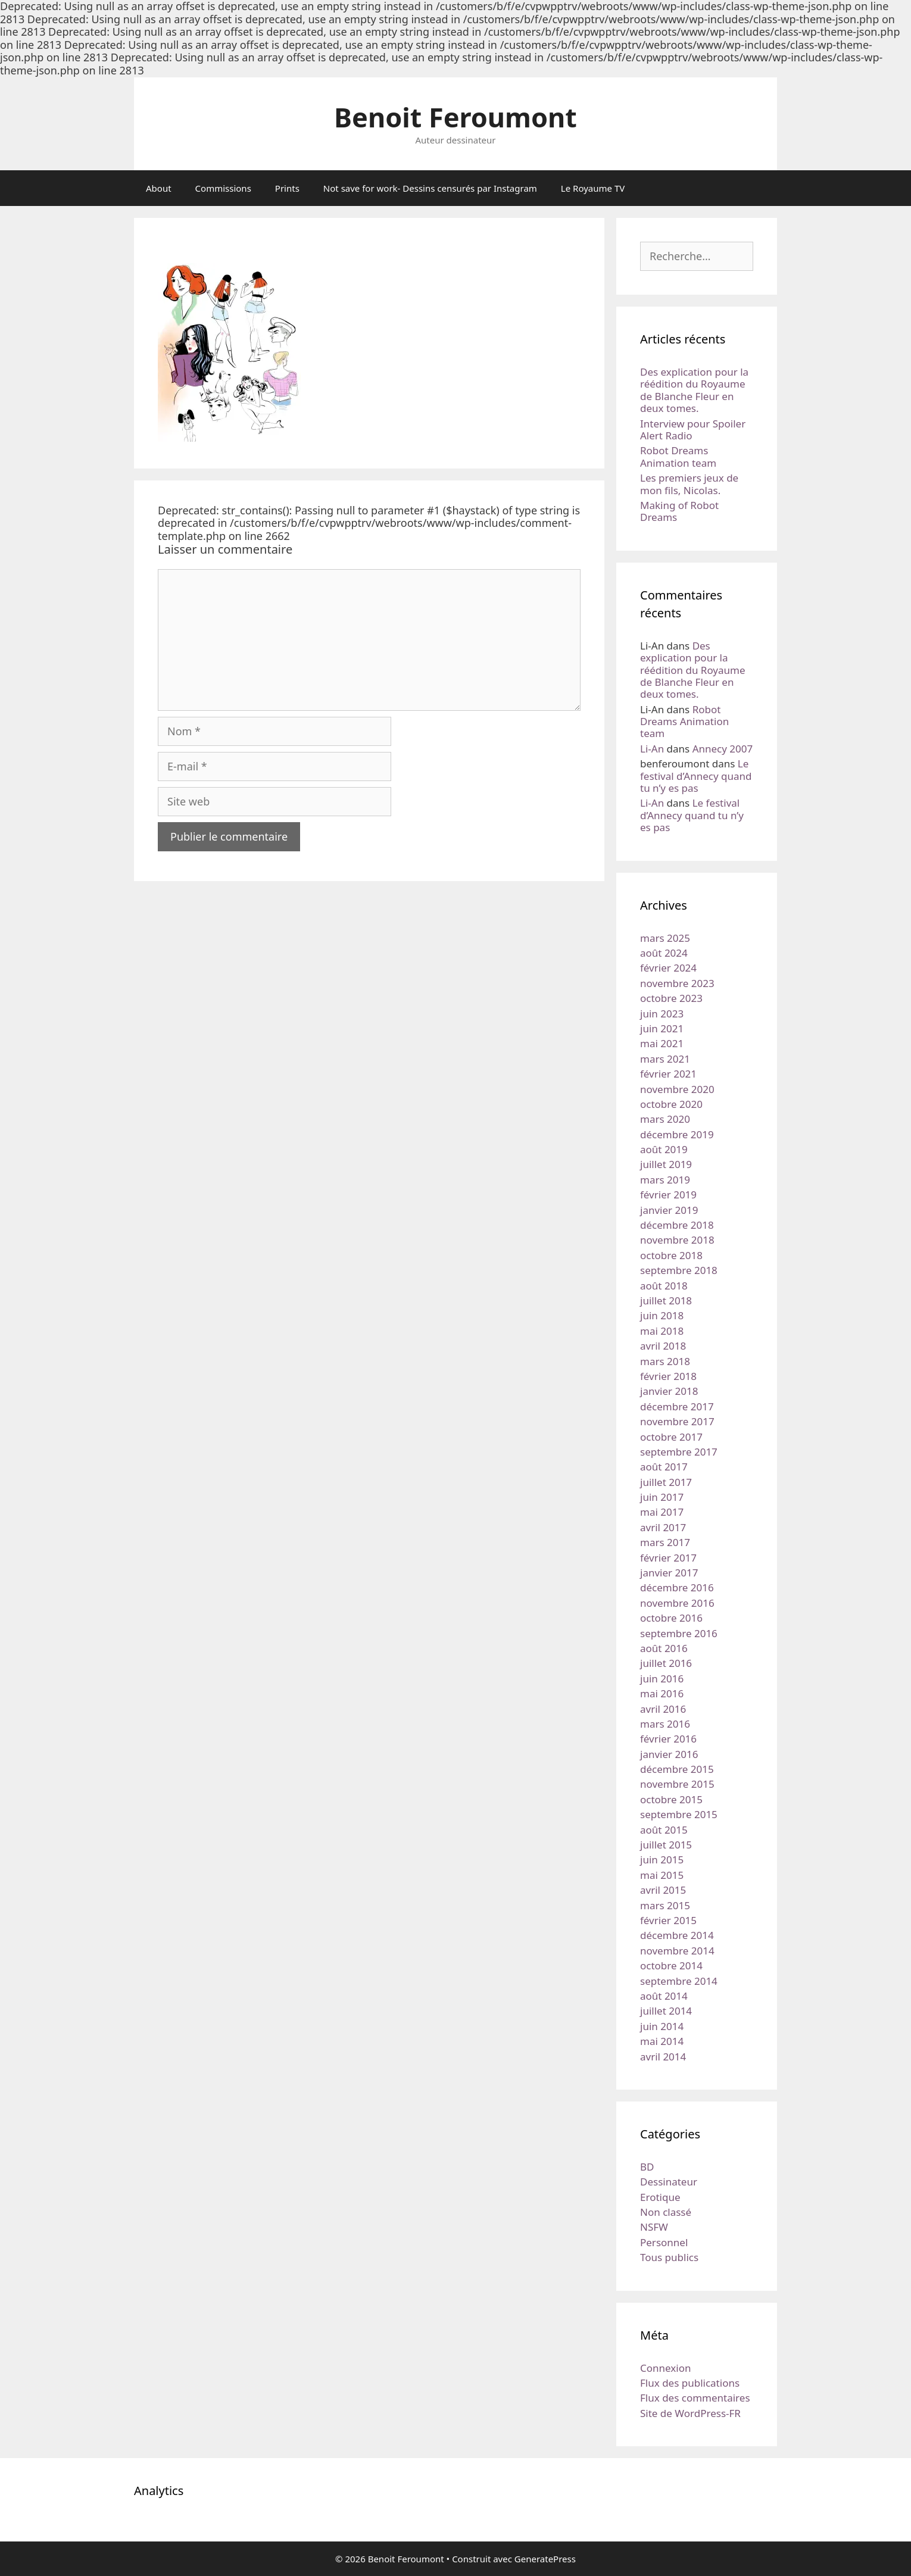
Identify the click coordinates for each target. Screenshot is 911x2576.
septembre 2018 (678, 1270)
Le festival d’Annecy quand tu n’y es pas (696, 776)
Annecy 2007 (722, 748)
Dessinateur (668, 2181)
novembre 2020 (677, 1089)
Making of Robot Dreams (679, 511)
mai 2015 (662, 1875)
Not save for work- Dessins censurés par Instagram (430, 188)
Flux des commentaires (695, 2398)
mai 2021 (662, 1043)
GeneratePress (545, 2559)
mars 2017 (665, 1542)
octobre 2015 (671, 1799)
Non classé (665, 2212)
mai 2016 (662, 1693)
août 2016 (664, 1648)
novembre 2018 (677, 1240)
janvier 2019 (669, 1210)
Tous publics (669, 2257)
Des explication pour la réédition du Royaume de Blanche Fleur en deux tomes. (694, 390)
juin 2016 (662, 1678)
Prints (287, 188)
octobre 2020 (671, 1104)
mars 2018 (665, 1361)
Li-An (652, 748)
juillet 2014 (666, 2011)
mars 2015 (665, 1905)
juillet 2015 (666, 1844)
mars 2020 (665, 1119)
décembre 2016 (677, 1587)
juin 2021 (662, 1028)
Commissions (223, 188)
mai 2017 (662, 1512)
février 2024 (668, 968)
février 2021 (668, 1074)
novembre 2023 (677, 983)
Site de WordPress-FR (690, 2413)
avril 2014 (663, 2056)
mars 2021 (665, 1059)
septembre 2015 (678, 1814)
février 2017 (668, 1558)
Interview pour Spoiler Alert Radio (692, 429)
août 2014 (664, 1996)
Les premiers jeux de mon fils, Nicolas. (689, 484)
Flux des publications (690, 2383)
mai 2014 (662, 2041)
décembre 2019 (677, 1134)
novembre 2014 (677, 1950)
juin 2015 (662, 1859)
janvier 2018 (669, 1391)
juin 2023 (662, 1013)
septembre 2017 (678, 1452)
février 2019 (668, 1194)
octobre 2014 (671, 1965)
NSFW (654, 2227)
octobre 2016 (671, 1618)
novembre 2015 (677, 1784)
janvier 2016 (669, 1754)
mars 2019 (665, 1179)
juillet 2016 (666, 1663)
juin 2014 (662, 2026)
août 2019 (664, 1149)
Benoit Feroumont (455, 117)
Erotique (660, 2197)
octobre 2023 (671, 998)
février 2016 (668, 1739)
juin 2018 (662, 1315)
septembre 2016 (678, 1633)
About (158, 188)
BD (647, 2167)
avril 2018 (663, 1346)
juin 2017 (662, 1497)
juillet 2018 (666, 1300)
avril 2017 (663, 1527)
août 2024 (664, 953)
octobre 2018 (671, 1255)
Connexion (665, 2368)
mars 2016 (665, 1724)
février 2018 (668, 1376)
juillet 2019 (666, 1164)
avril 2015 (663, 1890)
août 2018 (664, 1285)
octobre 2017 (671, 1437)
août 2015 (664, 1830)
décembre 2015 (677, 1769)
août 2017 (664, 1466)
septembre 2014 (678, 1981)
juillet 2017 (666, 1482)
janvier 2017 (669, 1572)
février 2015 (668, 1920)
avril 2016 (663, 1709)
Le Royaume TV (593, 188)
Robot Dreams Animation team (678, 456)
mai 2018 (662, 1331)
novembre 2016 (677, 1603)
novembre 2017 (677, 1421)
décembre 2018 (677, 1225)
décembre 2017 (677, 1406)
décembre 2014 (677, 1935)
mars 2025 (665, 938)
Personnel (664, 2242)
